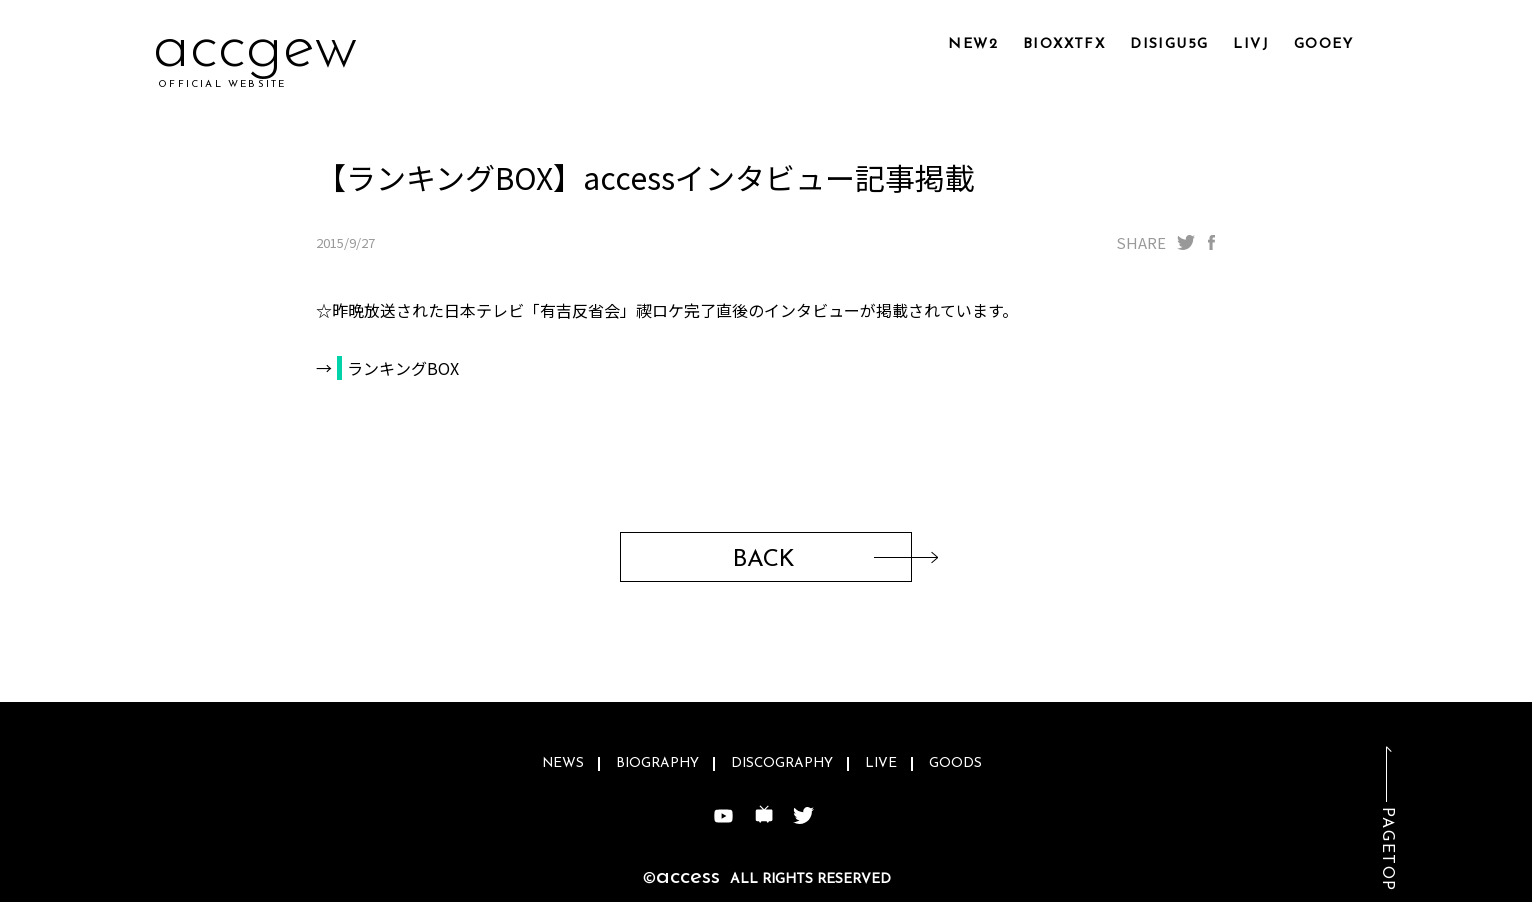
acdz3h (252, 49)
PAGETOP (1387, 849)
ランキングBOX (403, 368)
